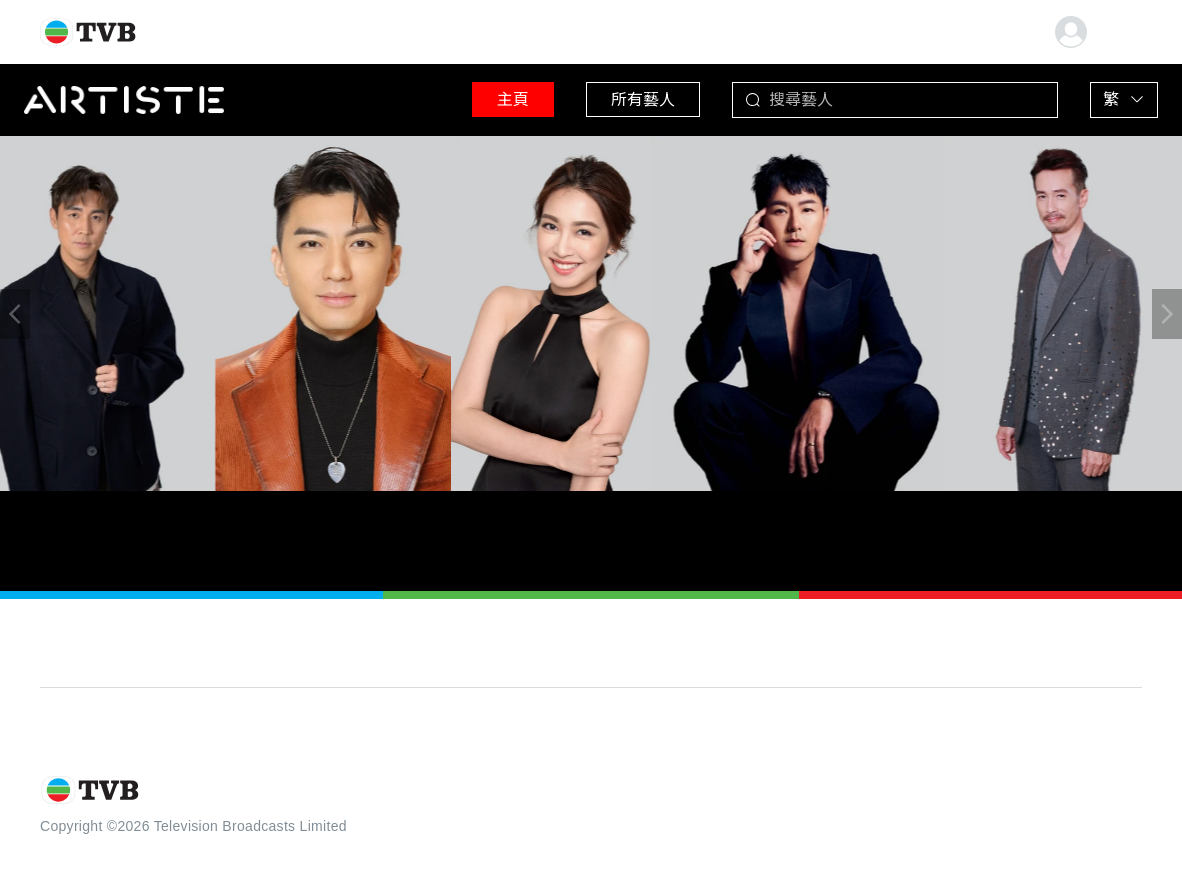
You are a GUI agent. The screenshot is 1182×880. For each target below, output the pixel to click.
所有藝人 (643, 99)
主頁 (513, 99)
